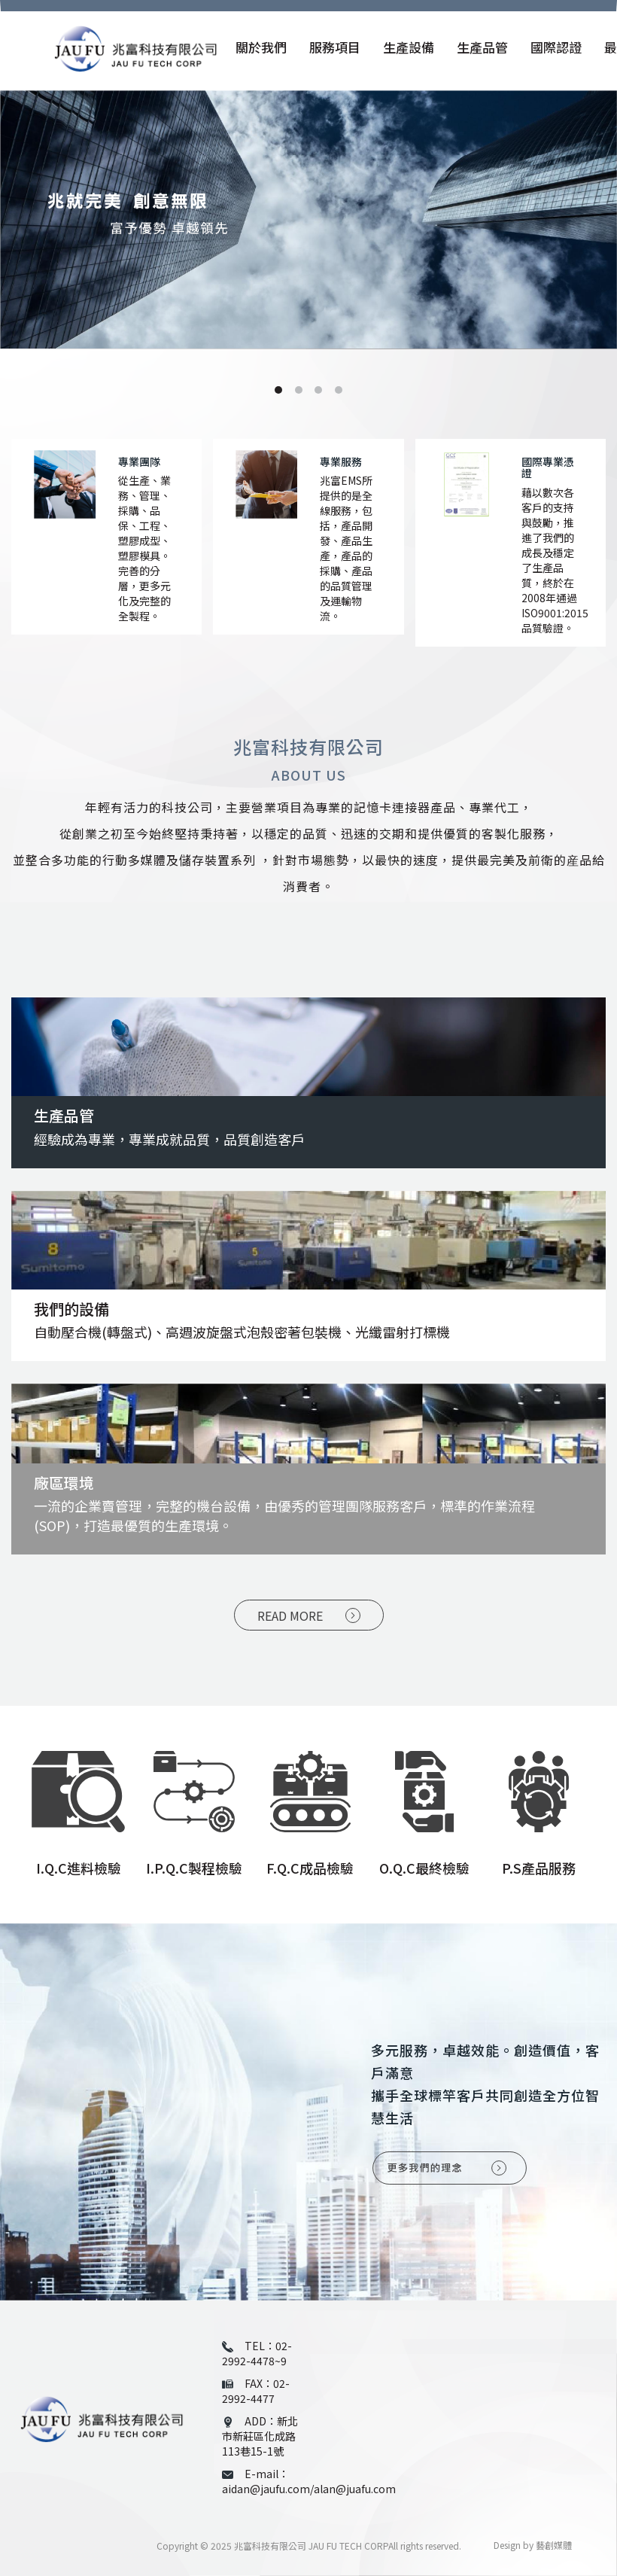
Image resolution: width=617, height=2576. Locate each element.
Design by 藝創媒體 (533, 2544)
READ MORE (290, 1615)
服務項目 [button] (334, 48)
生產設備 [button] (408, 48)
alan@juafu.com (355, 2488)
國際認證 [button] (556, 48)
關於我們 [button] (261, 48)
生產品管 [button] (482, 48)
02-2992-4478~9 (257, 2353)
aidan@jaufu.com (266, 2488)
